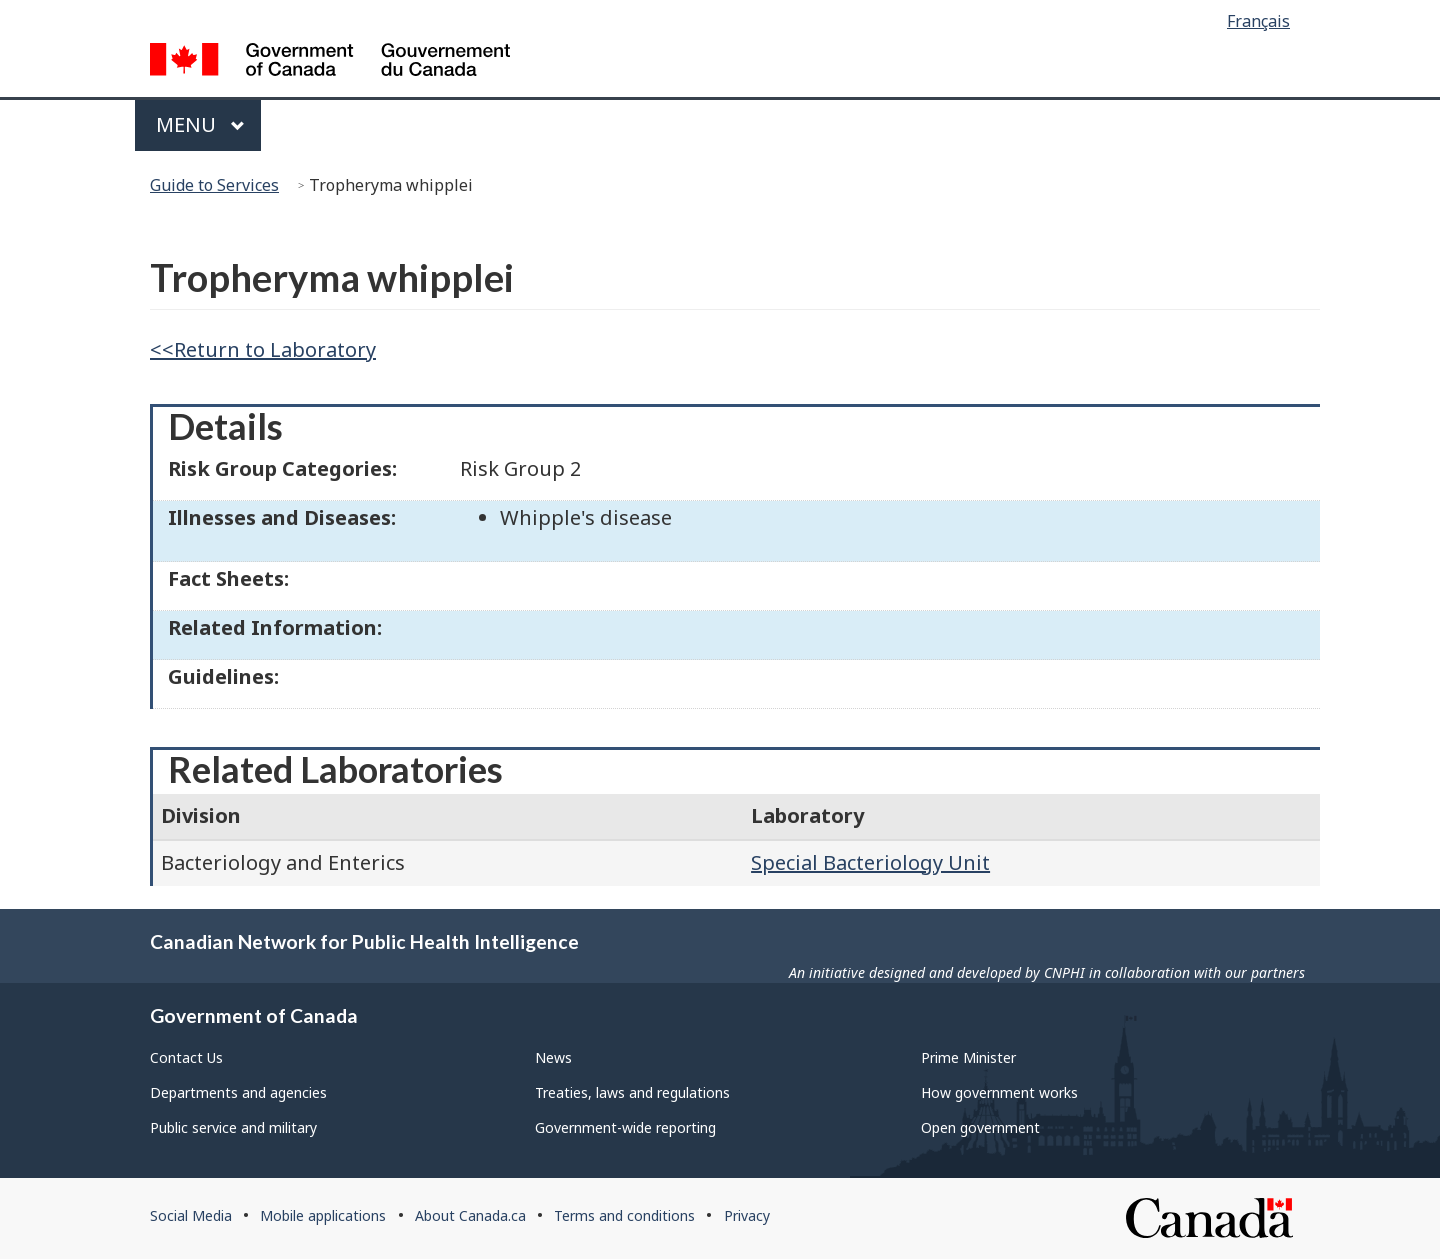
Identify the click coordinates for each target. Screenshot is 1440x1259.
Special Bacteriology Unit (870, 862)
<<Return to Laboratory (263, 349)
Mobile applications (323, 1215)
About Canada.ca (470, 1215)
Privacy (747, 1215)
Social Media (191, 1215)
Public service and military (233, 1127)
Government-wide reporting (625, 1127)
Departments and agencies (238, 1092)
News (553, 1057)
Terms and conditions (624, 1215)
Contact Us (186, 1057)
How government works (999, 1092)
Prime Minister (968, 1057)
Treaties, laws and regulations (632, 1092)
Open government (980, 1127)
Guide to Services (214, 185)
